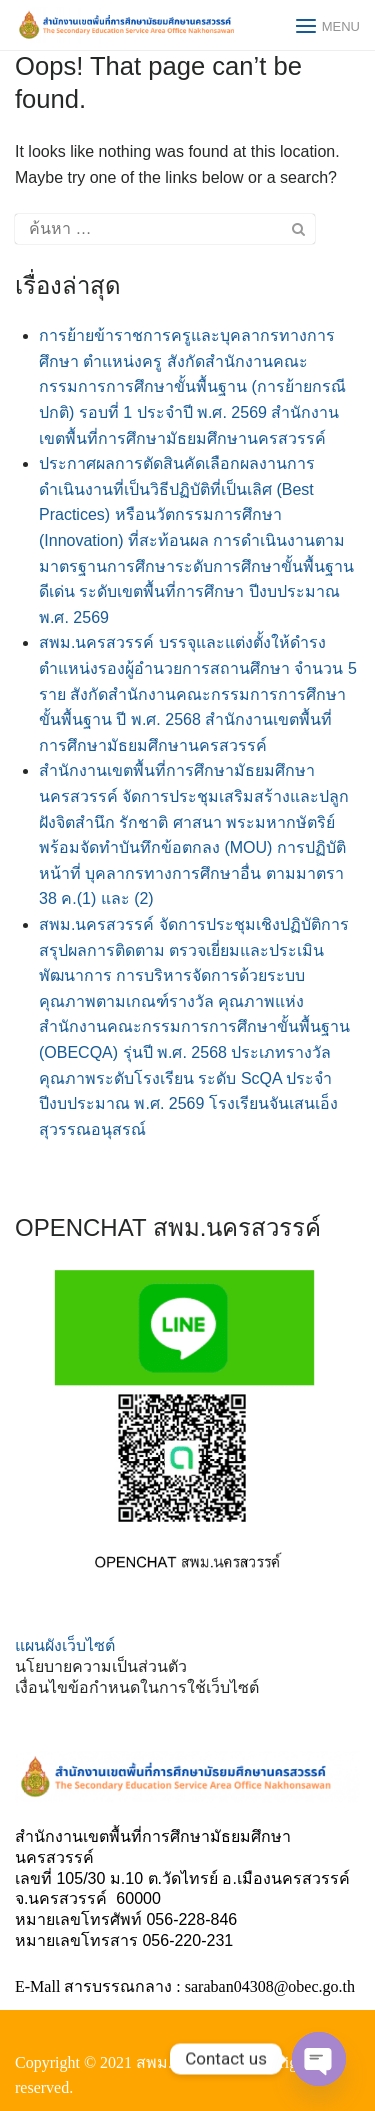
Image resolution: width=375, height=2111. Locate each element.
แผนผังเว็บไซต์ (65, 1645)
